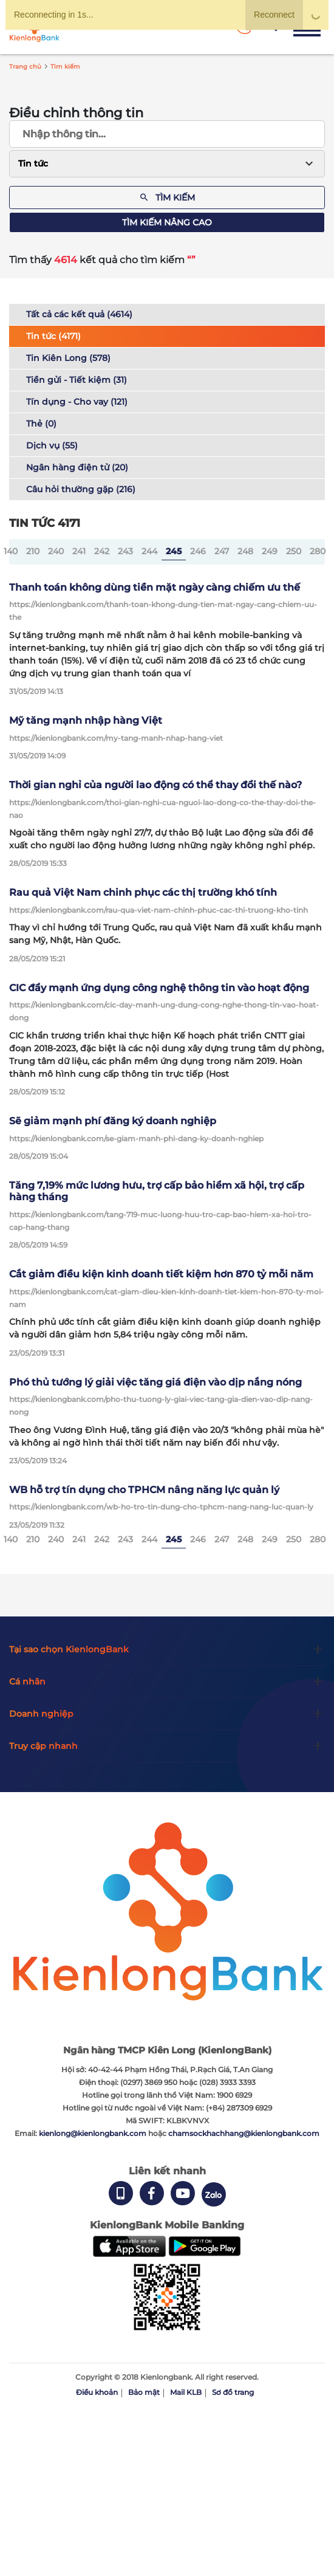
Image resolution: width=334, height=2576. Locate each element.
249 (270, 551)
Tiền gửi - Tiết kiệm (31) (76, 379)
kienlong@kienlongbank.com (93, 2133)
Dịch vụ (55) (52, 445)
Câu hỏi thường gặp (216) (80, 489)
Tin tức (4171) (53, 336)
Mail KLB (186, 2392)
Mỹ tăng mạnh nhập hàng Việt (85, 720)
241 (79, 551)
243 (125, 551)
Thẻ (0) (41, 423)
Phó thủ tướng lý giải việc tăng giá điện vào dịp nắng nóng (155, 1382)
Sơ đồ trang (233, 2392)
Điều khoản (97, 2392)
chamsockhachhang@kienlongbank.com (243, 2133)
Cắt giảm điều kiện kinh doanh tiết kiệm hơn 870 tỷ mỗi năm (161, 1274)
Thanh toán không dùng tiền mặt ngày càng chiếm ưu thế (154, 587)
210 (32, 551)
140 (11, 551)
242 (101, 551)
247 (221, 551)
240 (56, 551)
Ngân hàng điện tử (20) (77, 467)
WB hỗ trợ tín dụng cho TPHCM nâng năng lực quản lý (144, 1490)
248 (245, 551)
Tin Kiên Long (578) (68, 357)
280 (317, 551)
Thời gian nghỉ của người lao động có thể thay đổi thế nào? (155, 785)
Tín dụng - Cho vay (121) (77, 401)
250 (293, 551)
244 (149, 551)
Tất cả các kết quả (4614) (79, 314)
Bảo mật (144, 2392)
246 (198, 551)
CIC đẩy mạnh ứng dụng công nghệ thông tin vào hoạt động (159, 988)
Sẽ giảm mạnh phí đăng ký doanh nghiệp (112, 1121)
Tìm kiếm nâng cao (167, 222)
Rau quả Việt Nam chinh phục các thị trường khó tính (143, 892)
